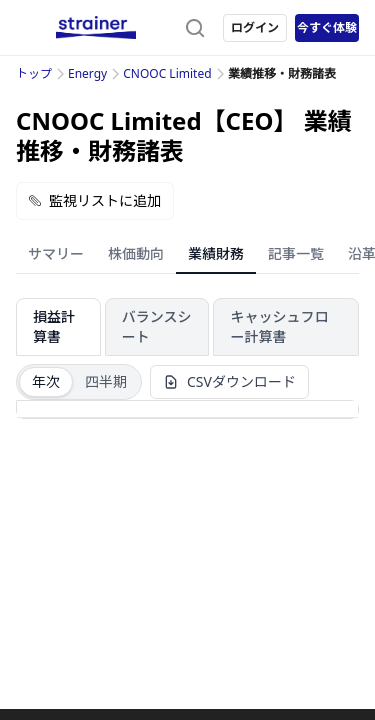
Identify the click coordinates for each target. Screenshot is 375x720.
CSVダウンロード (229, 381)
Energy (87, 73)
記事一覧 (296, 253)
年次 (46, 381)
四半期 (106, 381)
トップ (34, 73)
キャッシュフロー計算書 (279, 326)
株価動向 (136, 253)
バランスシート (157, 326)
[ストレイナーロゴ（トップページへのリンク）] (96, 28)
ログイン (255, 27)
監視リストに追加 (95, 200)
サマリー (56, 253)
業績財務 (216, 253)
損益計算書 (54, 326)
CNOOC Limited (167, 73)
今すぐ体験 (327, 27)
